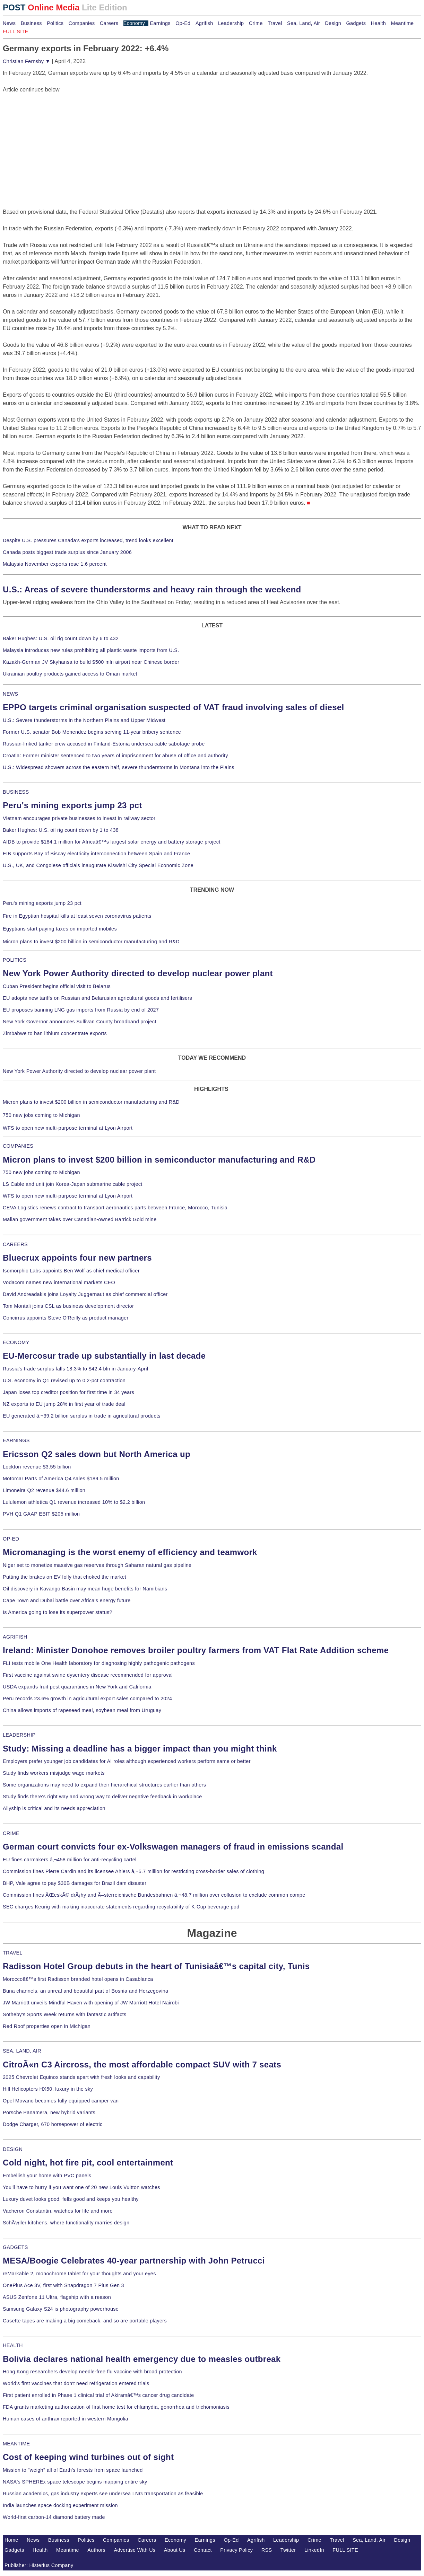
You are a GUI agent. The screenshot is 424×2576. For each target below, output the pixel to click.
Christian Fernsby (26, 61)
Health (378, 23)
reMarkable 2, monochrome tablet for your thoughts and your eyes (79, 2273)
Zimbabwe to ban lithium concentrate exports (55, 1033)
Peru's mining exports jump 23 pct (72, 805)
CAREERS (15, 1244)
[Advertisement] (55, 137)
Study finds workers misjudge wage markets (54, 1773)
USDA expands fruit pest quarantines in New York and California (77, 1687)
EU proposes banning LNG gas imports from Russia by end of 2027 (81, 1010)
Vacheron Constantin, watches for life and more (58, 2211)
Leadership (231, 23)
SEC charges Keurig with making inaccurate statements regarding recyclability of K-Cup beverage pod (121, 1906)
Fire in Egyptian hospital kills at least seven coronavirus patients (77, 916)
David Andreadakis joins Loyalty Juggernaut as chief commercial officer (85, 1294)
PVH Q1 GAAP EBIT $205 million (41, 1514)
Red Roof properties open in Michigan (46, 2026)
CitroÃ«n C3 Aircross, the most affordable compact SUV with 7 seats (142, 2064)
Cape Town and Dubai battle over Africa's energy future (67, 1600)
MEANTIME (16, 2443)
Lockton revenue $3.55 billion (37, 1467)
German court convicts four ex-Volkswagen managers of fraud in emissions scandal (173, 1846)
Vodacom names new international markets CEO (59, 1282)
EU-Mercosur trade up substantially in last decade (104, 1355)
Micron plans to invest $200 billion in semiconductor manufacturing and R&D (91, 941)
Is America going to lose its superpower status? (57, 1612)
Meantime (402, 23)
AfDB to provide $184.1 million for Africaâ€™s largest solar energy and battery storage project (111, 842)
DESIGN (13, 2149)
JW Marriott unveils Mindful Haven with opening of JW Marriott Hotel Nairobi (91, 2002)
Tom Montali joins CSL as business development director (68, 1306)
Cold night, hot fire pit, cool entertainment (88, 2162)
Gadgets (356, 23)
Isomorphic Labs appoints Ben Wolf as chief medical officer (71, 1270)
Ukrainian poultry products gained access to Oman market (70, 674)
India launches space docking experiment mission (60, 2505)
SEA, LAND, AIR (22, 2051)
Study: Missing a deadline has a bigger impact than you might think (140, 1748)
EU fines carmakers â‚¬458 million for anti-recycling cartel (70, 1859)
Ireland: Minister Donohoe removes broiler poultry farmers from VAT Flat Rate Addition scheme (196, 1650)
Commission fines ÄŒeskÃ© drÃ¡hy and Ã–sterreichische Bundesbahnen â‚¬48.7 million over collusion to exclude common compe (154, 1895)
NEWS (10, 694)
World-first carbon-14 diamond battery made (54, 2517)
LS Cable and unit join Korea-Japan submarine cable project (72, 1184)
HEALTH (13, 2345)
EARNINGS (16, 1440)
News (9, 23)
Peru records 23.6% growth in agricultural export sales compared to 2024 (87, 1698)
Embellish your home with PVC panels (47, 2175)
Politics (55, 23)
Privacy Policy (236, 2550)
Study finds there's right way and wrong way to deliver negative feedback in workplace (102, 1796)
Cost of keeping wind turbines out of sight (88, 2457)
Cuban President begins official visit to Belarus (57, 986)
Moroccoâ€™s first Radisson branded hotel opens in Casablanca (78, 1979)
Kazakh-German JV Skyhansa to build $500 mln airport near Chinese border (91, 662)
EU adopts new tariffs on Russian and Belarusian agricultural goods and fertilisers (97, 998)
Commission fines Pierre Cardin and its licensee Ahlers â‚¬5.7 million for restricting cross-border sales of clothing (133, 1871)
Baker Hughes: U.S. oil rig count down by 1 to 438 (61, 830)
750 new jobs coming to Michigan (41, 1115)
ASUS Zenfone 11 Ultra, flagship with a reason (57, 2297)
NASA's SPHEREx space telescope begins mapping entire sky (75, 2482)
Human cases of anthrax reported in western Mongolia (65, 2418)
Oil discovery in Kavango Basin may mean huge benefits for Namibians (85, 1588)
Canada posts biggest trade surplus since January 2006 (67, 552)
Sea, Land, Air (303, 23)
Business (31, 23)
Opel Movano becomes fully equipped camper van (61, 2100)
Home (11, 2540)
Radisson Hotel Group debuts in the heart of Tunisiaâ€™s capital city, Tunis (156, 1966)
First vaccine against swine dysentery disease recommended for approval (88, 1675)
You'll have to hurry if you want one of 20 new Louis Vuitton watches (81, 2187)
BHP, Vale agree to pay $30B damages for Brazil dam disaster (74, 1883)
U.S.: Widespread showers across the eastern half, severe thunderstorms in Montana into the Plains (118, 767)
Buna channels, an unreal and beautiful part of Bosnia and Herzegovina (85, 1991)
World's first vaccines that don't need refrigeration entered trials (76, 2383)
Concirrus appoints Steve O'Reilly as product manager (66, 1318)
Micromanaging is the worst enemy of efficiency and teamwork (130, 1552)
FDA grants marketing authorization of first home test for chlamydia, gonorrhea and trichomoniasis (116, 2407)
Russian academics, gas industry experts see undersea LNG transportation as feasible (103, 2493)
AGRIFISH (15, 1637)
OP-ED (11, 1539)
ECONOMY (16, 1342)
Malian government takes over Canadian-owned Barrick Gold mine (79, 1219)
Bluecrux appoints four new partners (77, 1257)
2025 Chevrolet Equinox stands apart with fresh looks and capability (81, 2077)
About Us (174, 2550)
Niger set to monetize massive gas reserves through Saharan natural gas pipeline (97, 1565)
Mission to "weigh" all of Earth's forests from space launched (73, 2470)
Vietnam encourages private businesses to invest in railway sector (79, 818)
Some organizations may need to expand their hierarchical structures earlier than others (104, 1785)
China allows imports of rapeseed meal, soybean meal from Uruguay (82, 1710)
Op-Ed (182, 23)
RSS (266, 2550)
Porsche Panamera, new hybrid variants (49, 2112)
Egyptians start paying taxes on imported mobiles (60, 929)
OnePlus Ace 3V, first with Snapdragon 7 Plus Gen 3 (63, 2285)
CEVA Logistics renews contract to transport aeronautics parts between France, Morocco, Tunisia (115, 1207)
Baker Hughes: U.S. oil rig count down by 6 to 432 (61, 638)
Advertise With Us (135, 2550)
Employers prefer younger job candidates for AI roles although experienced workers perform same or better (127, 1761)
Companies (82, 23)
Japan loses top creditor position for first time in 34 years (68, 1392)
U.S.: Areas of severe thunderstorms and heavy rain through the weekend (152, 589)
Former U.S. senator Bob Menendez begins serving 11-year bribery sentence (92, 732)
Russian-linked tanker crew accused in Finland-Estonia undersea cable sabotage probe (104, 744)
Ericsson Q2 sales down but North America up (96, 1454)
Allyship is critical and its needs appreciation (54, 1808)
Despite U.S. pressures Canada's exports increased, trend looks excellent (88, 540)
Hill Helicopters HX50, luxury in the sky (48, 2089)
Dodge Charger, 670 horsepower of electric (53, 2124)
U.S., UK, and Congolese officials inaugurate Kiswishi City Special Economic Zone (98, 865)
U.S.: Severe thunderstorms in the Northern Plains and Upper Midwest (84, 720)
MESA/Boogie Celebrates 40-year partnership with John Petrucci (134, 2260)
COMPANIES (18, 1146)
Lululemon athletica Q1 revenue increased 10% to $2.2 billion (74, 1502)
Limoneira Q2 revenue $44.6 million (44, 1490)
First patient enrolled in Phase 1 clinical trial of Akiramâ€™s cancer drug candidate (98, 2395)
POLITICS (14, 960)
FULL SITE (345, 2550)
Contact (203, 2550)
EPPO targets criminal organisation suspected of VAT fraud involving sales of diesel (173, 707)
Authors (96, 2550)
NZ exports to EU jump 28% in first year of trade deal (64, 1404)
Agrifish (204, 23)
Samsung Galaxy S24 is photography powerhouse (61, 2309)
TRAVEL (13, 1953)
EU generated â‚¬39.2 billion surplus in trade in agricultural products (82, 1416)
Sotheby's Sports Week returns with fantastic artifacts (65, 2014)
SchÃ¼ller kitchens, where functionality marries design (66, 2222)
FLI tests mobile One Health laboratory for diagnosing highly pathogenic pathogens (99, 1663)
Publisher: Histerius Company (39, 2565)
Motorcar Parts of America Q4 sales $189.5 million (61, 1478)
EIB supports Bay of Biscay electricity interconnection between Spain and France (96, 853)
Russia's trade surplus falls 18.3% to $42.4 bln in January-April (75, 1368)
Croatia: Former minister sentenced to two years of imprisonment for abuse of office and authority (115, 755)
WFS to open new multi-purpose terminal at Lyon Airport (67, 1128)
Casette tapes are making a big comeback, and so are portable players (85, 2320)
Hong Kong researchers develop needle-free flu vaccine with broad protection (92, 2371)
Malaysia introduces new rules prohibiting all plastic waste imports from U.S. (91, 650)
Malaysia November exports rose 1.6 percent (55, 564)
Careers (109, 23)
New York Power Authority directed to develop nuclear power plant (138, 973)
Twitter (288, 2550)
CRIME (11, 1833)
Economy (134, 23)
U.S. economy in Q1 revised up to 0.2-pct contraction (64, 1380)
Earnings (160, 23)
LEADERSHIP (19, 1735)
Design (333, 23)
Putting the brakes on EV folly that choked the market (64, 1577)
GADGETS (15, 2247)
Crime (256, 23)
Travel (275, 23)
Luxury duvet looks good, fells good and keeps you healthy (71, 2199)
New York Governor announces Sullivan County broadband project (79, 1021)
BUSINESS (16, 792)
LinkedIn (314, 2550)
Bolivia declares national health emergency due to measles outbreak (141, 2359)
